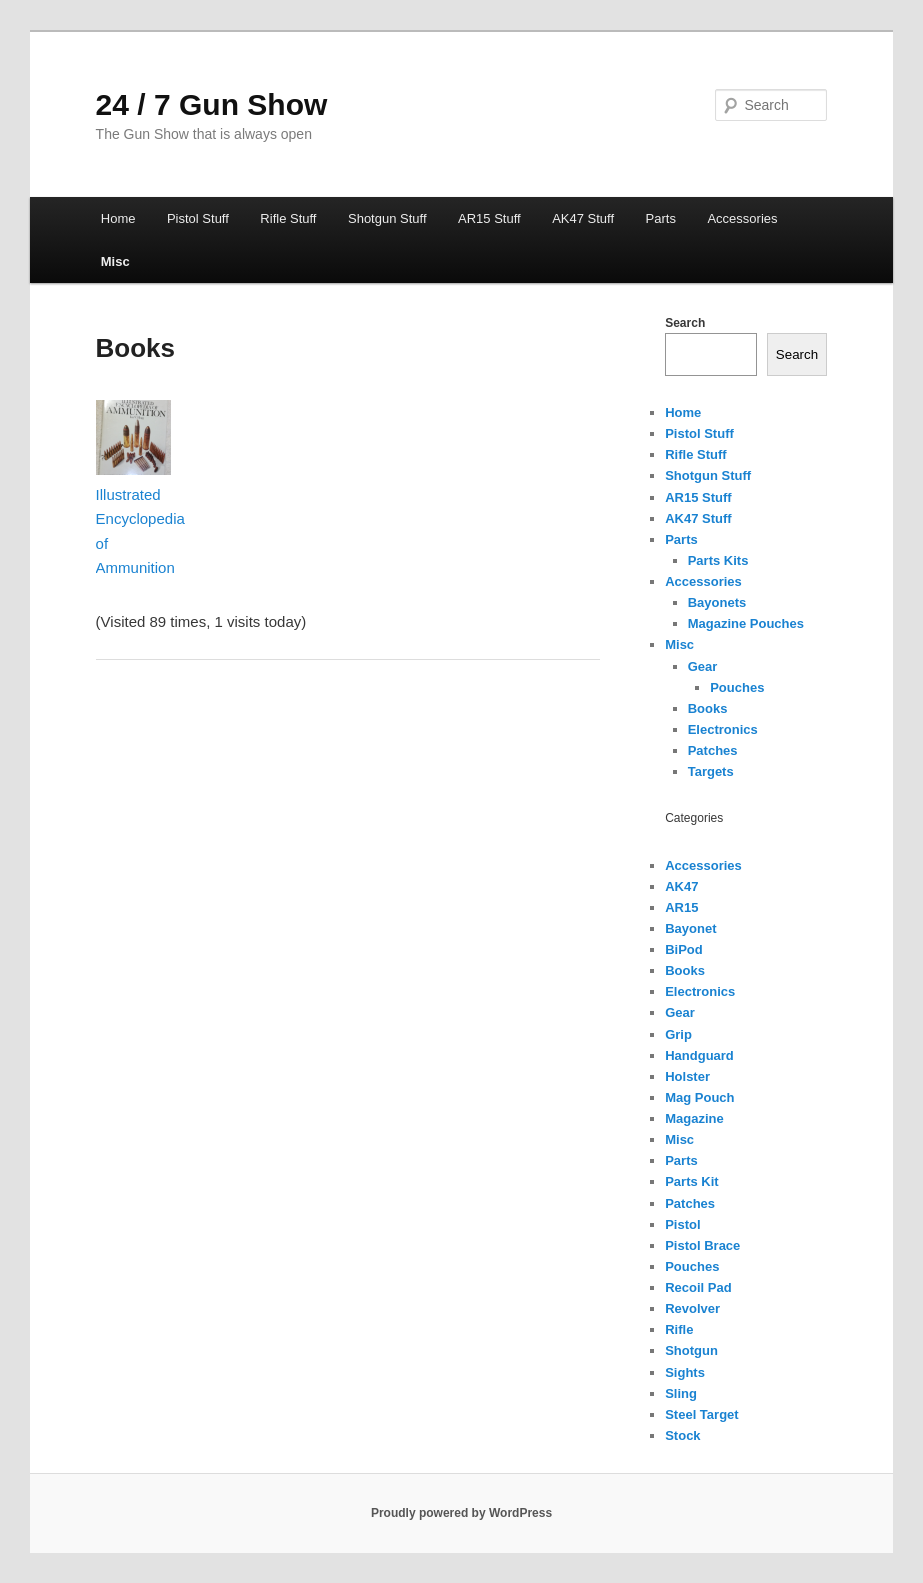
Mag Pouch (699, 1097)
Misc (115, 261)
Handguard (699, 1055)
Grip (678, 1034)
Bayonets (717, 602)
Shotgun (691, 1350)
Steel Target (701, 1414)
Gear (703, 666)
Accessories (742, 218)
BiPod (684, 949)
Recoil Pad (698, 1287)
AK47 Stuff (583, 218)
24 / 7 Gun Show (212, 104)
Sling (681, 1393)
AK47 (681, 886)
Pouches (737, 687)
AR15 (681, 907)
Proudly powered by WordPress (461, 1513)
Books (708, 708)
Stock (682, 1435)
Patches (713, 750)
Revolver (692, 1308)
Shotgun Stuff (387, 218)
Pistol (682, 1224)
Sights (685, 1372)
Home (118, 218)
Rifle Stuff (288, 218)
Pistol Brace (702, 1245)
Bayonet (690, 928)
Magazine (694, 1118)
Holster (687, 1076)
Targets (711, 771)
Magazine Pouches (746, 623)
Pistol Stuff (198, 218)
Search (685, 323)
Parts (661, 218)
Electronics (723, 729)
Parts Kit (691, 1181)
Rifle (679, 1329)
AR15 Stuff (489, 218)
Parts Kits (718, 560)
